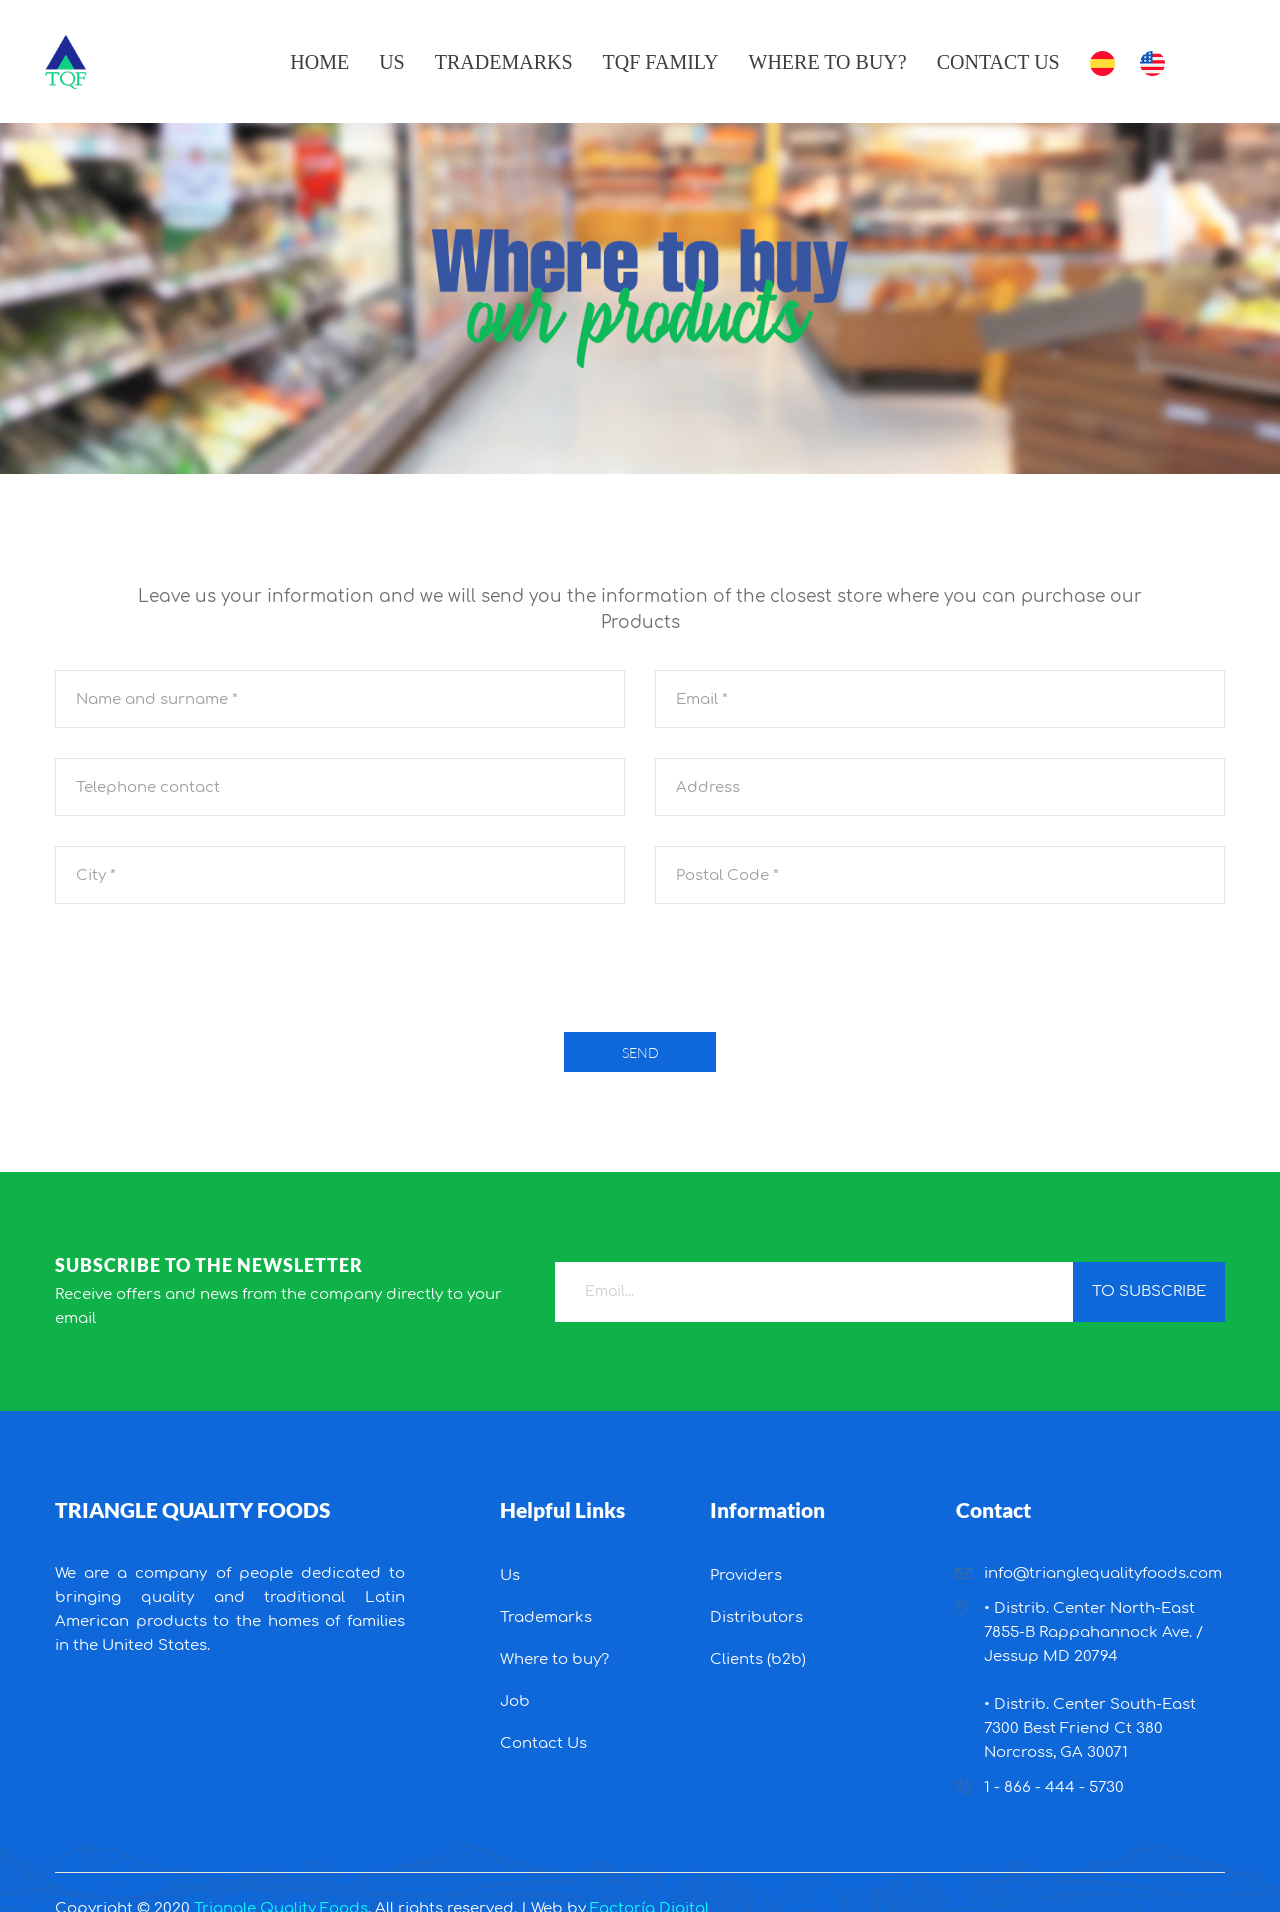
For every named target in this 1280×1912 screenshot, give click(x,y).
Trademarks (504, 62)
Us (392, 62)
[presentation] (640, 973)
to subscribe (1149, 1291)
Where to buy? (828, 62)
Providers (746, 1575)
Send (640, 1052)
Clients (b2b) (758, 1659)
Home (319, 62)
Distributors (756, 1617)
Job (515, 1701)
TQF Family (661, 62)
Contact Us (998, 62)
